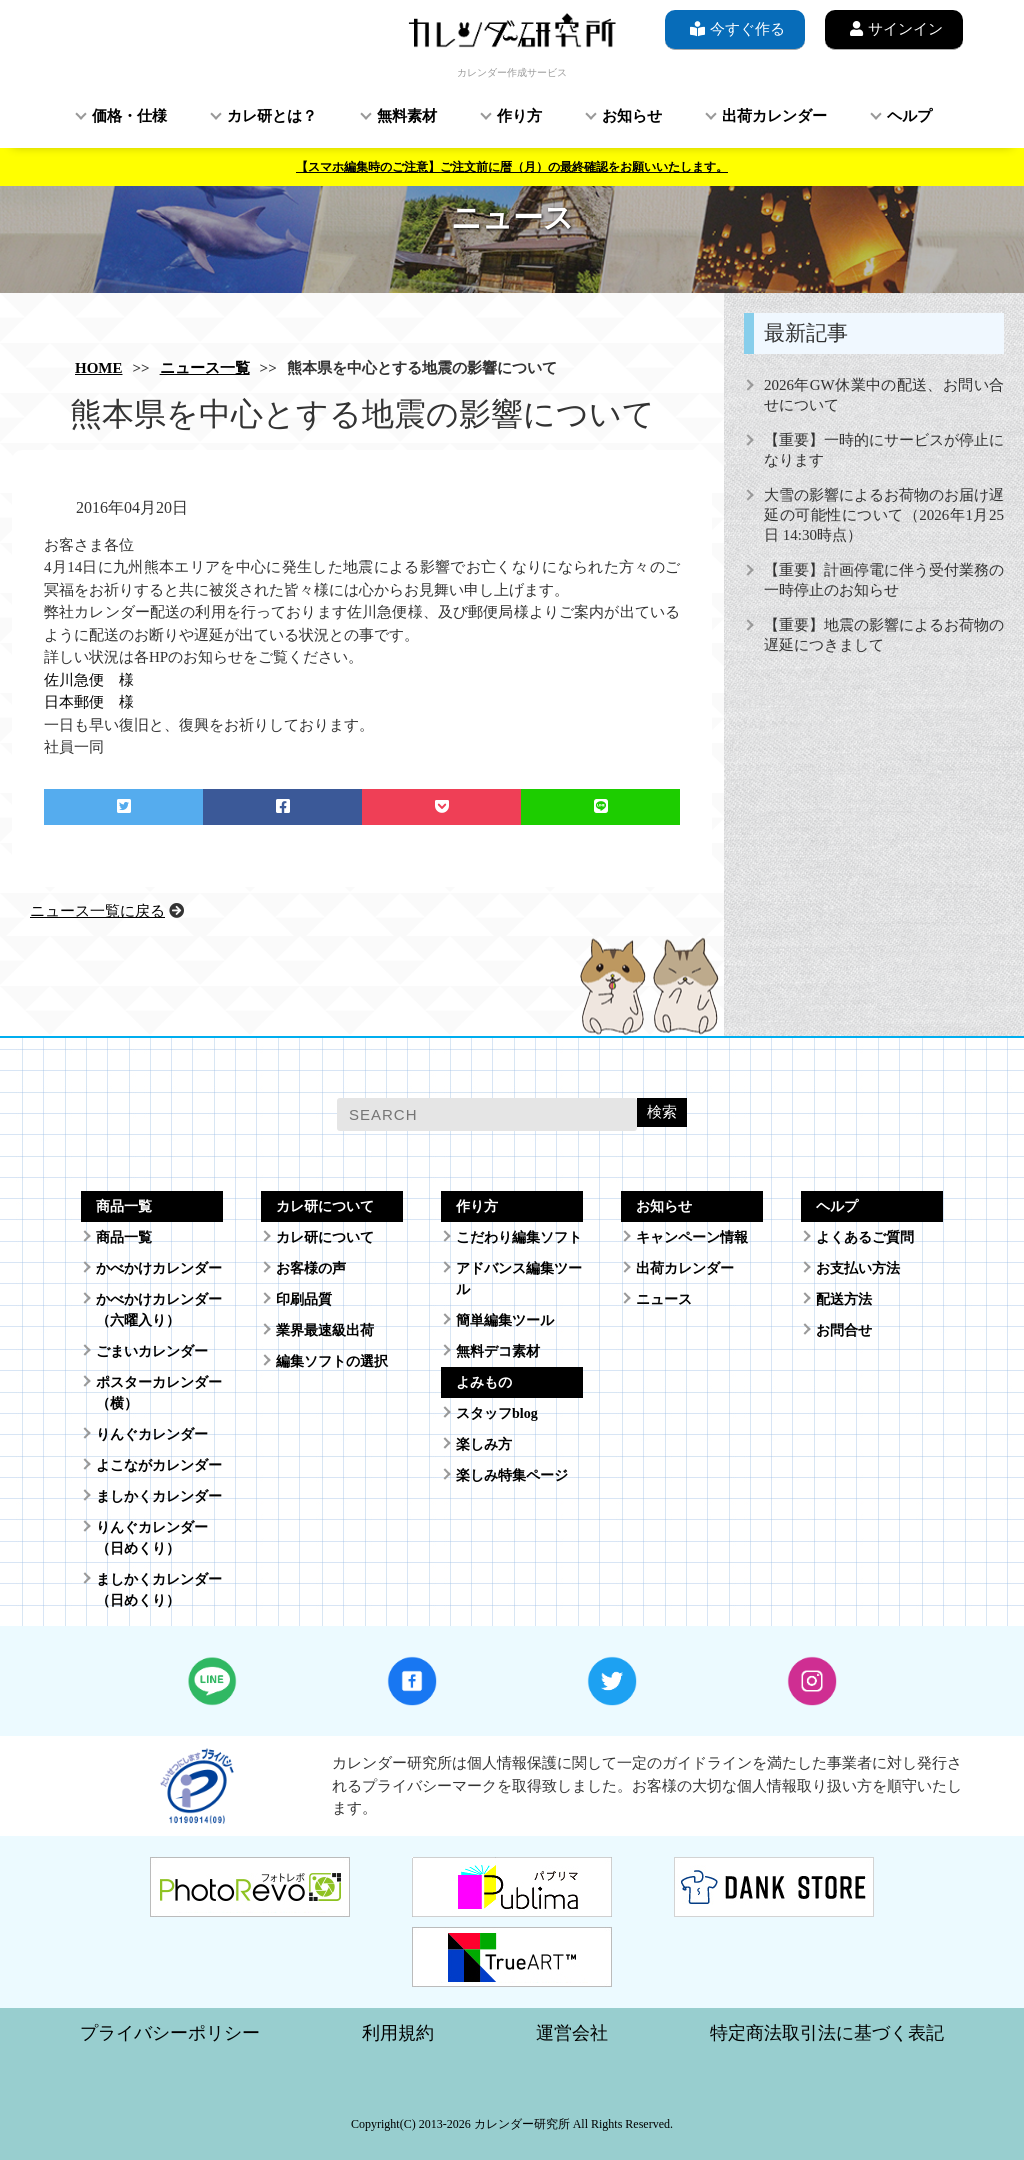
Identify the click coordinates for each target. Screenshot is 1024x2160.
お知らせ (632, 116)
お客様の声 (311, 1268)
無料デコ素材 (498, 1351)
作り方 (519, 116)
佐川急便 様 (89, 680)
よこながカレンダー (159, 1465)
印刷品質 (304, 1299)
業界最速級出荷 (325, 1330)
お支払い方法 (858, 1268)
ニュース (664, 1299)
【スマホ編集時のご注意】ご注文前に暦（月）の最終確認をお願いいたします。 (512, 167)
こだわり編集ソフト (519, 1237)
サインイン (894, 28)
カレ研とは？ (272, 116)
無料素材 (407, 116)
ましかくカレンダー (159, 1496)
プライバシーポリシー (170, 2033)
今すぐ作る (735, 28)
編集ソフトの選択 (332, 1361)
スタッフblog (497, 1413)
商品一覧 (124, 1237)
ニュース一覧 (205, 368)
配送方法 (844, 1299)
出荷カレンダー (774, 116)
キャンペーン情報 (692, 1237)
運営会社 (572, 2033)
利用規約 (398, 2033)
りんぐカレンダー (152, 1434)
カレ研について (325, 1237)
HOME (99, 368)
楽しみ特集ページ (512, 1475)
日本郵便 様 (89, 702)
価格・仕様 (129, 116)
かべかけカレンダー (159, 1268)
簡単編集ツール (505, 1320)
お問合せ (844, 1330)
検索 (662, 1111)
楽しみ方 (484, 1444)
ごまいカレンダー (152, 1351)
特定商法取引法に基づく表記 (827, 2033)
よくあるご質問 (865, 1237)
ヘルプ (909, 116)
